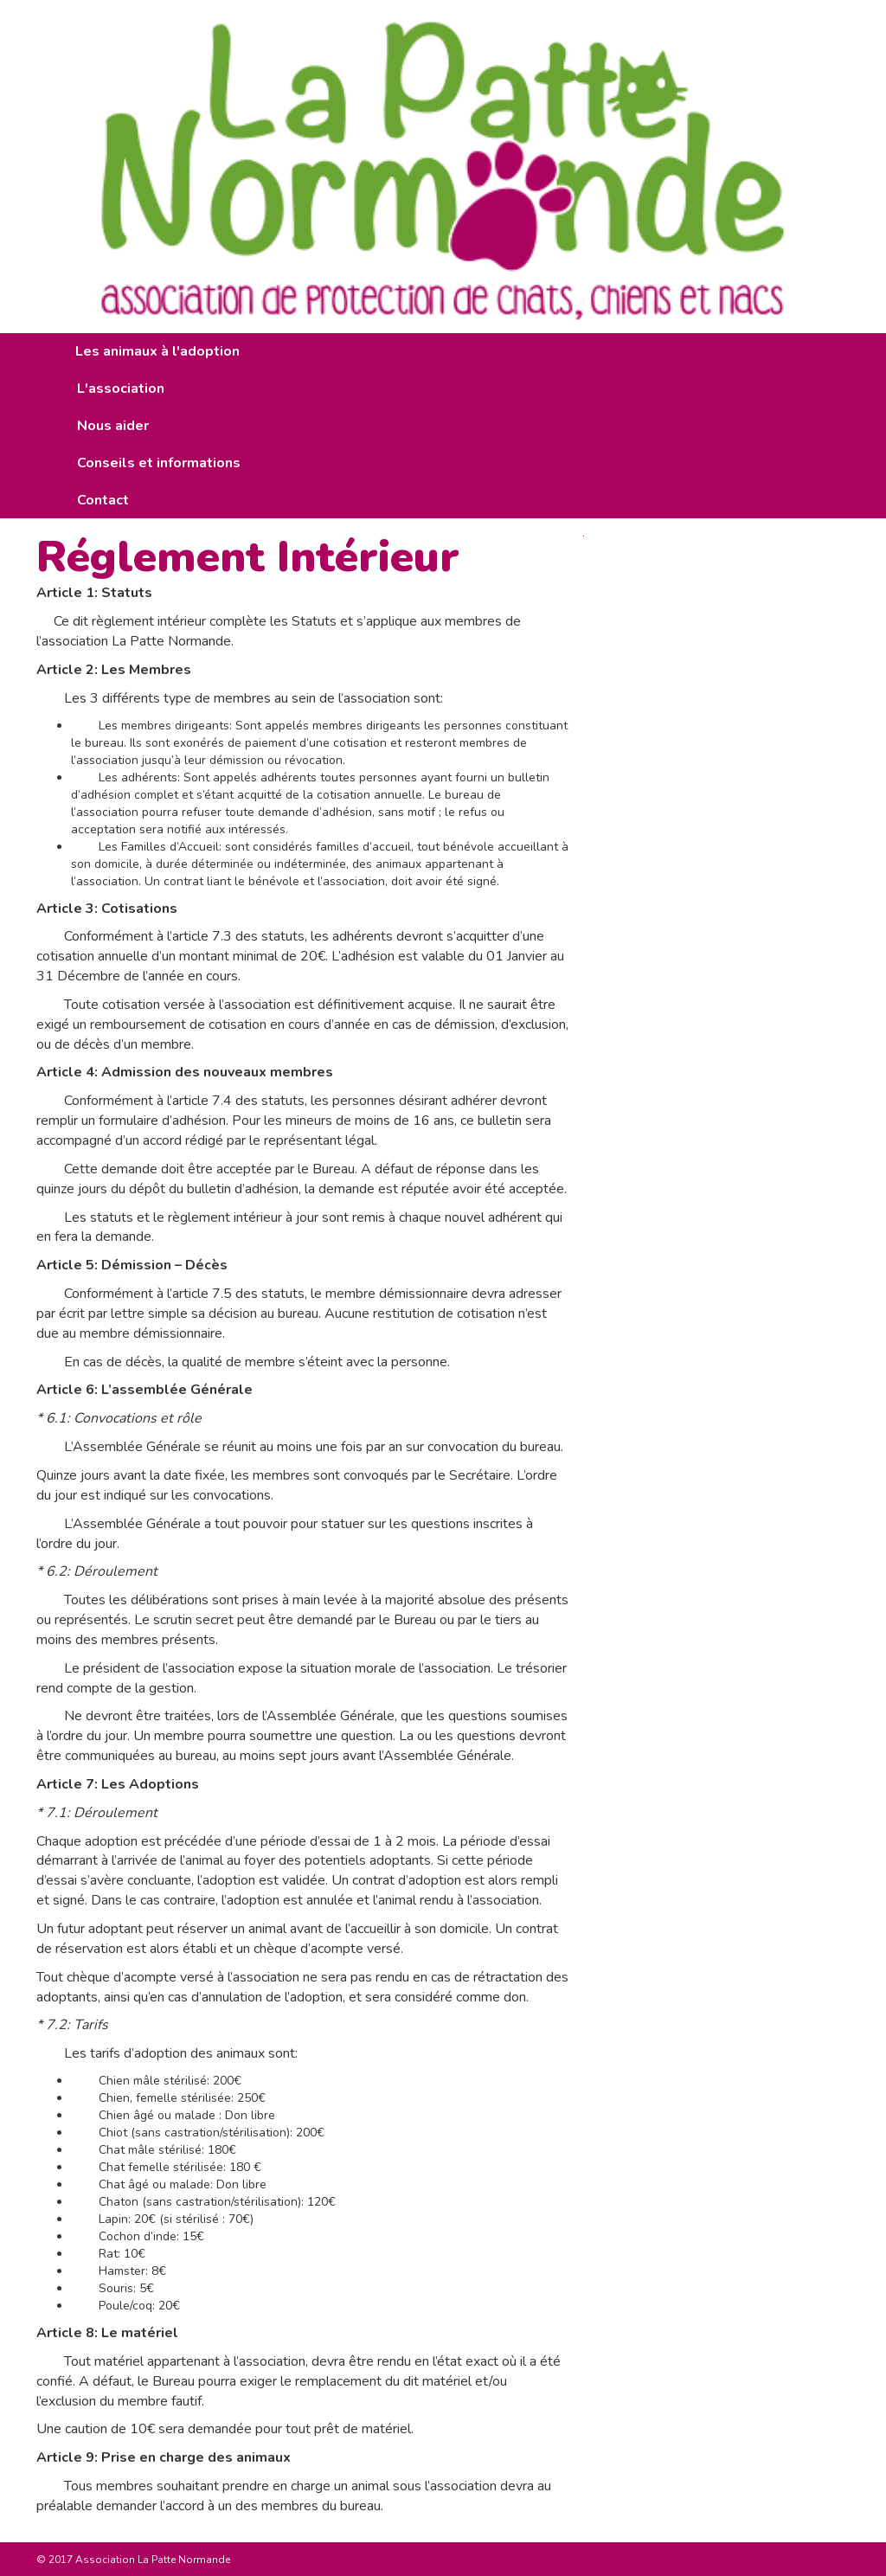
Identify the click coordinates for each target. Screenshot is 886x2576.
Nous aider (113, 425)
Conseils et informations (159, 462)
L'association (120, 388)
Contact (103, 500)
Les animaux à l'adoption (157, 351)
